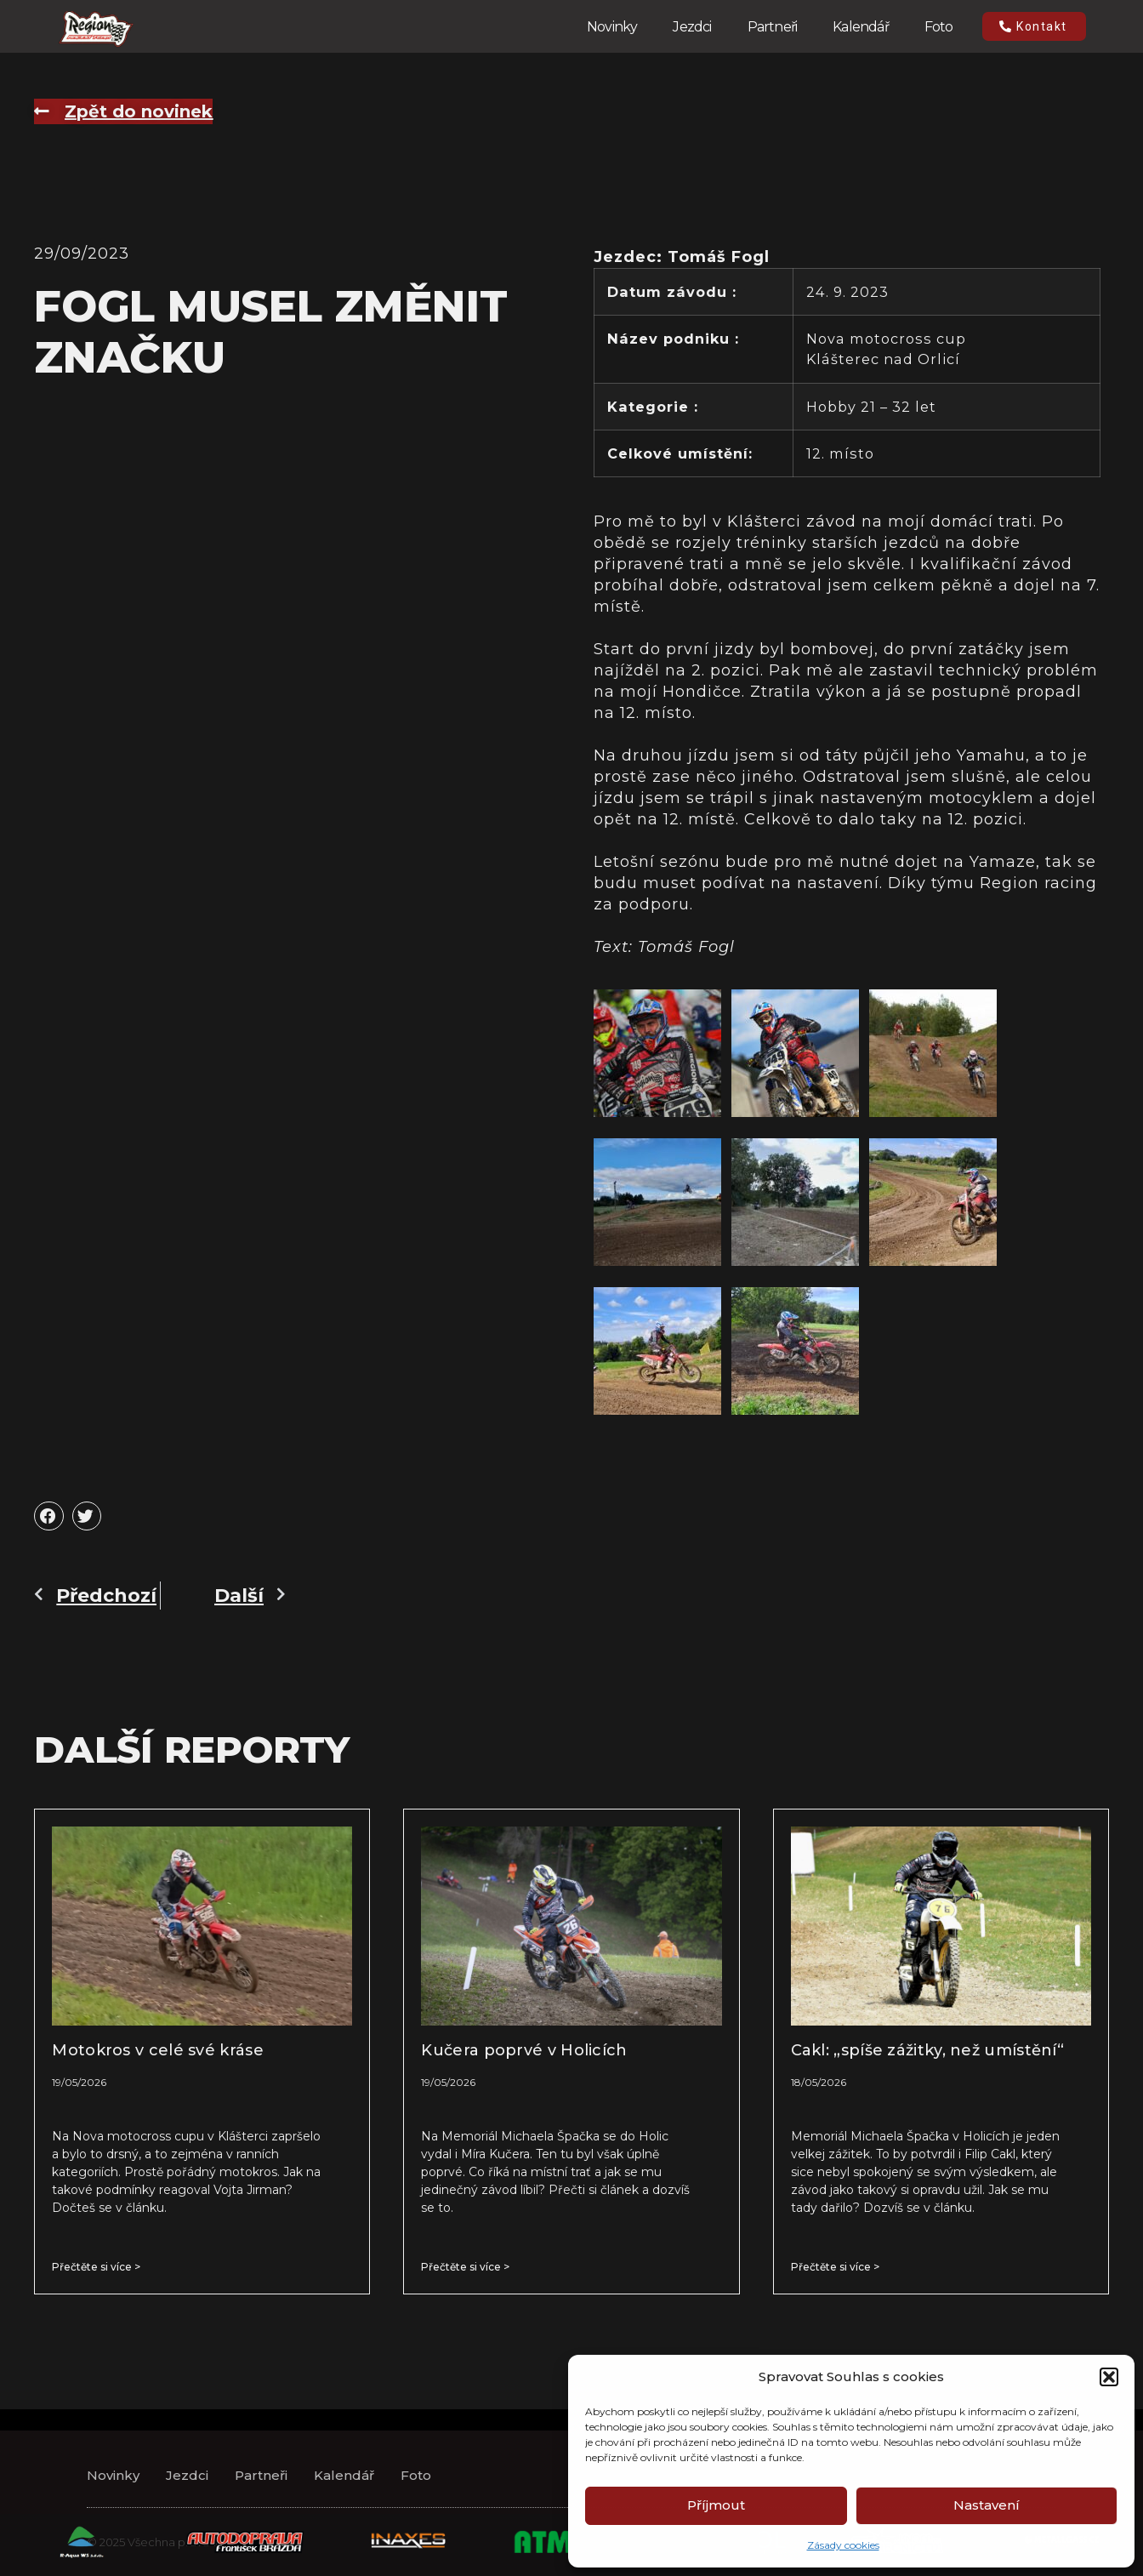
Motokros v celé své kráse (158, 2050)
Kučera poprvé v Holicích (524, 2050)
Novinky (612, 27)
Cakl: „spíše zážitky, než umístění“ (928, 2050)
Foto (938, 27)
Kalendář (861, 27)
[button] (1108, 2376)
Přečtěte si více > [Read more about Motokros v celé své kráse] (96, 2266)
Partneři (773, 27)
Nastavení (986, 2505)
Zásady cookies (843, 2545)
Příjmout (716, 2505)
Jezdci (692, 27)
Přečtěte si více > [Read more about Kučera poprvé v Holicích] (465, 2266)
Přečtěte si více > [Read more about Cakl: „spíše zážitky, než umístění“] (835, 2266)
